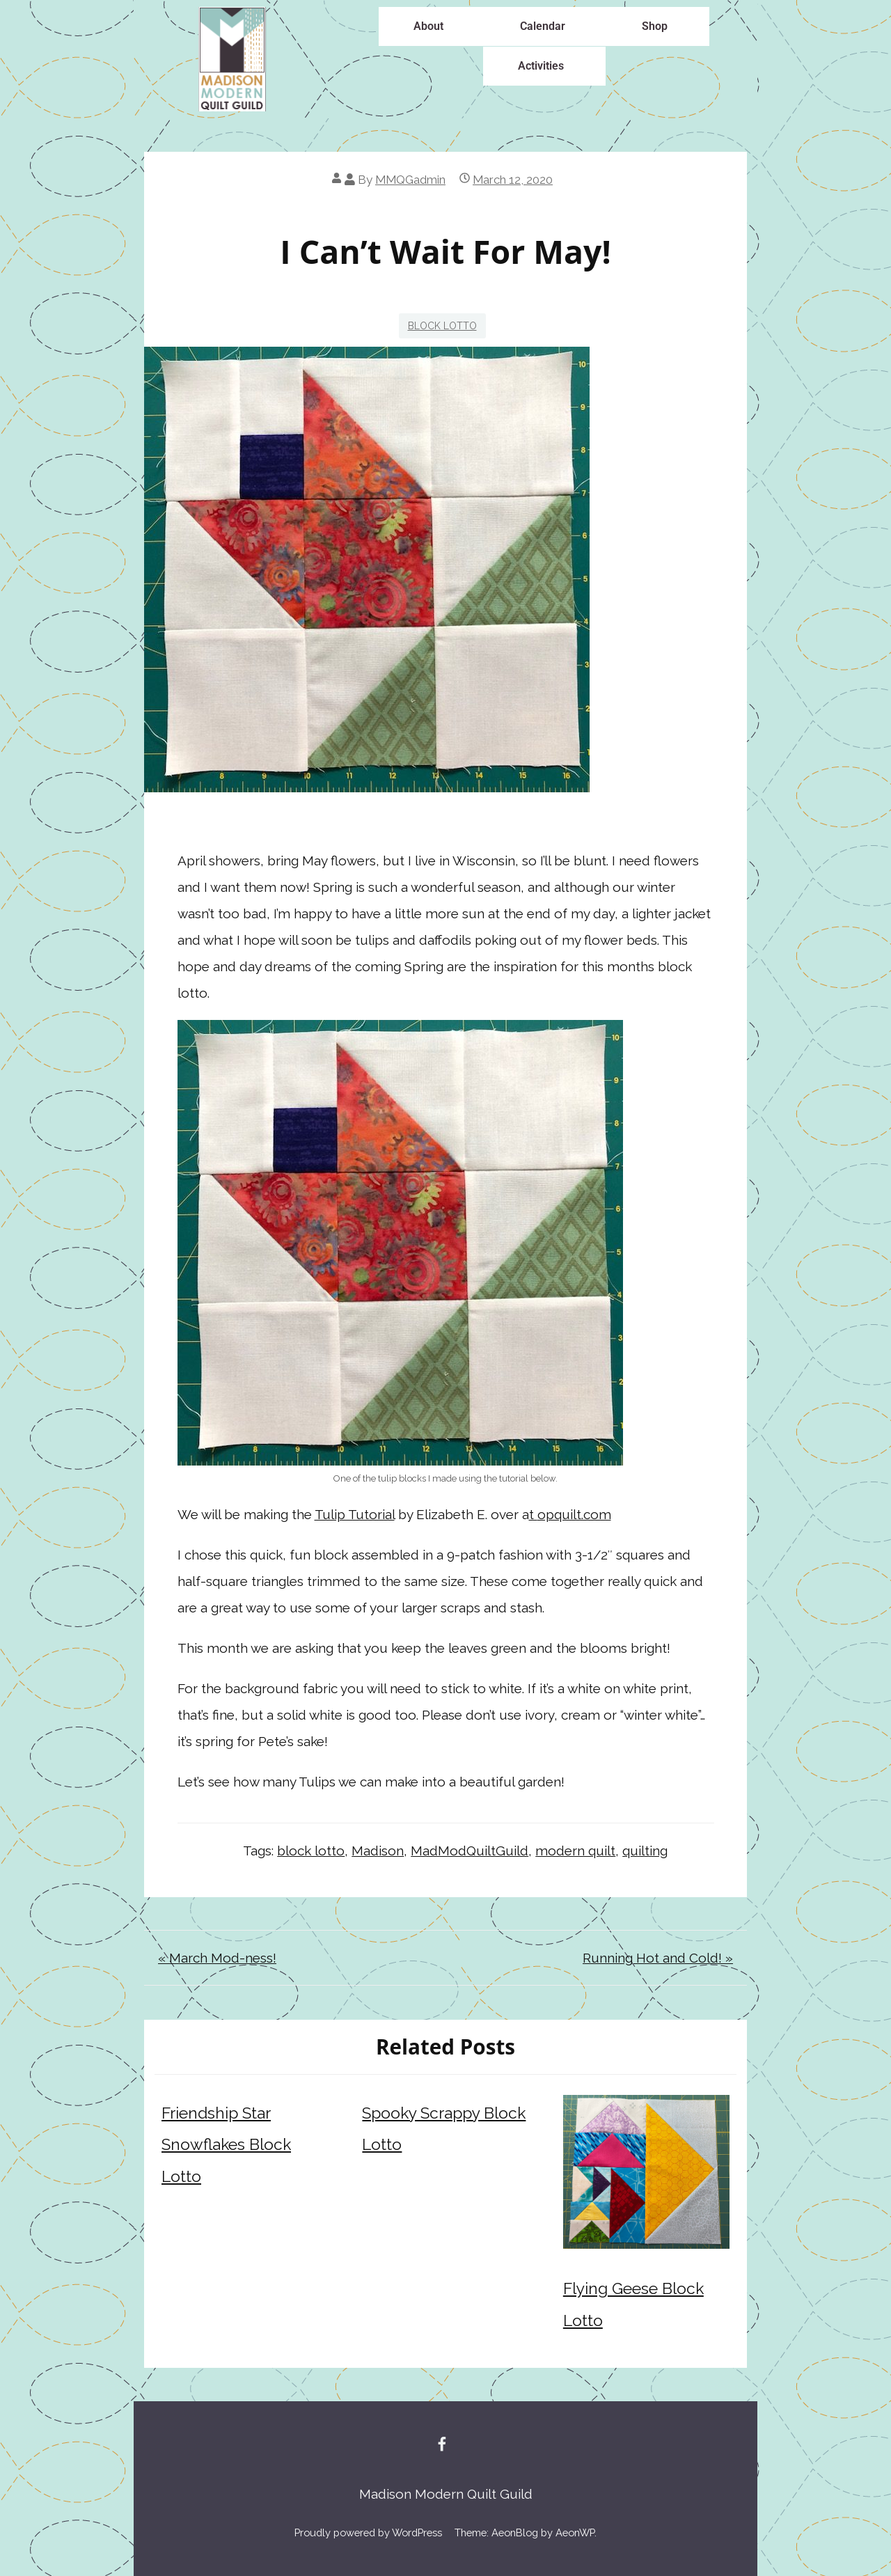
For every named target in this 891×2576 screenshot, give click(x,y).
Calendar (542, 26)
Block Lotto (442, 325)
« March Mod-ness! (217, 1957)
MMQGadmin (410, 180)
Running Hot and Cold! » (658, 1957)
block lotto (311, 1850)
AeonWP (574, 2532)
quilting (645, 1850)
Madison (378, 1850)
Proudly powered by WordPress (368, 2532)
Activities (541, 65)
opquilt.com (574, 1514)
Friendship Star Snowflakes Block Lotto (226, 2144)
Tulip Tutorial (355, 1514)
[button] (432, 26)
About (428, 26)
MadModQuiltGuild (469, 1850)
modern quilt (575, 1850)
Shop (655, 26)
